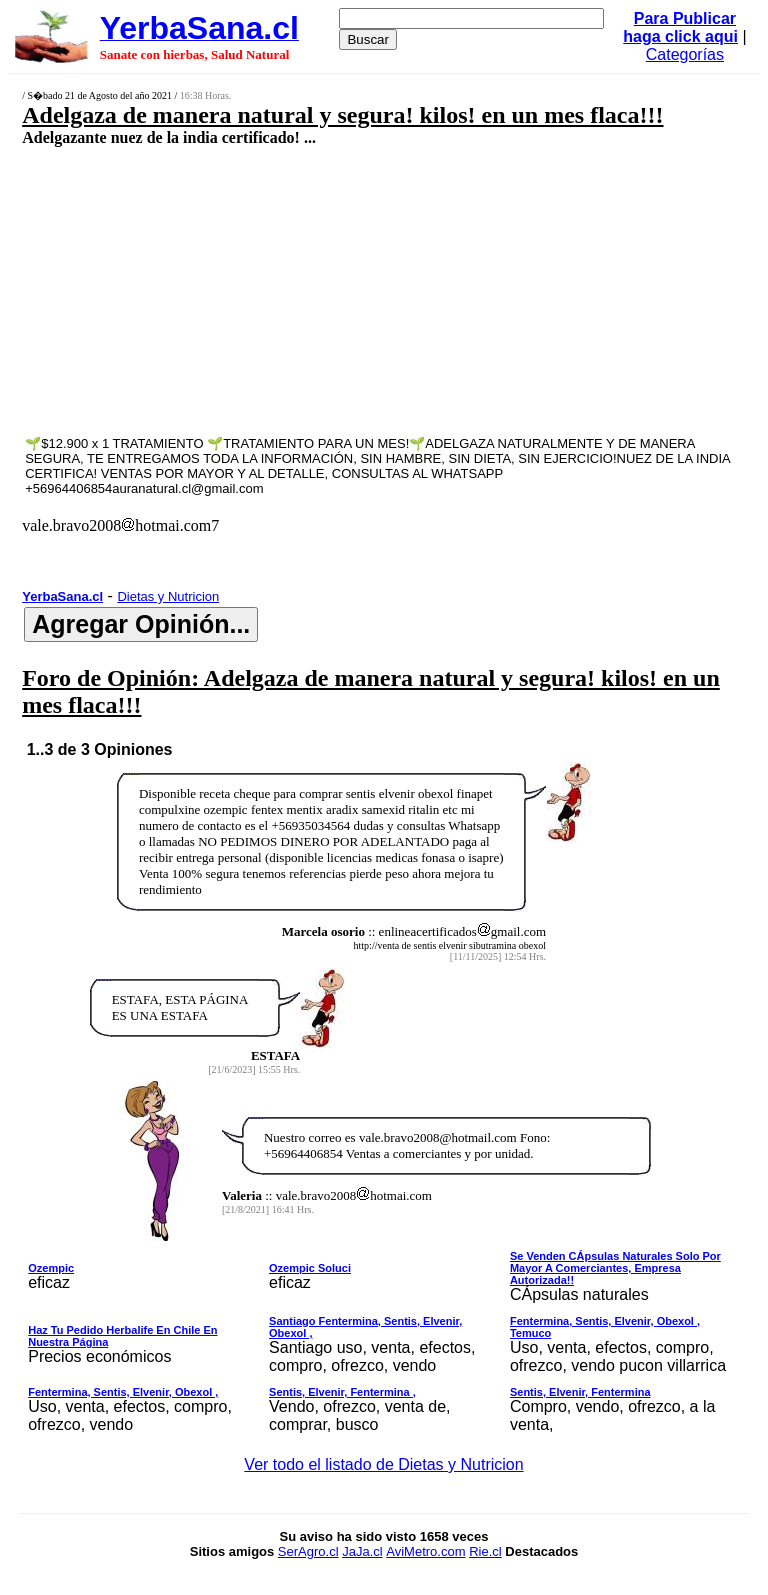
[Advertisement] (326, 290)
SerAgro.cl (308, 1551)
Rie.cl (485, 1551)
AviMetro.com (425, 1551)
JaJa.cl (362, 1551)
